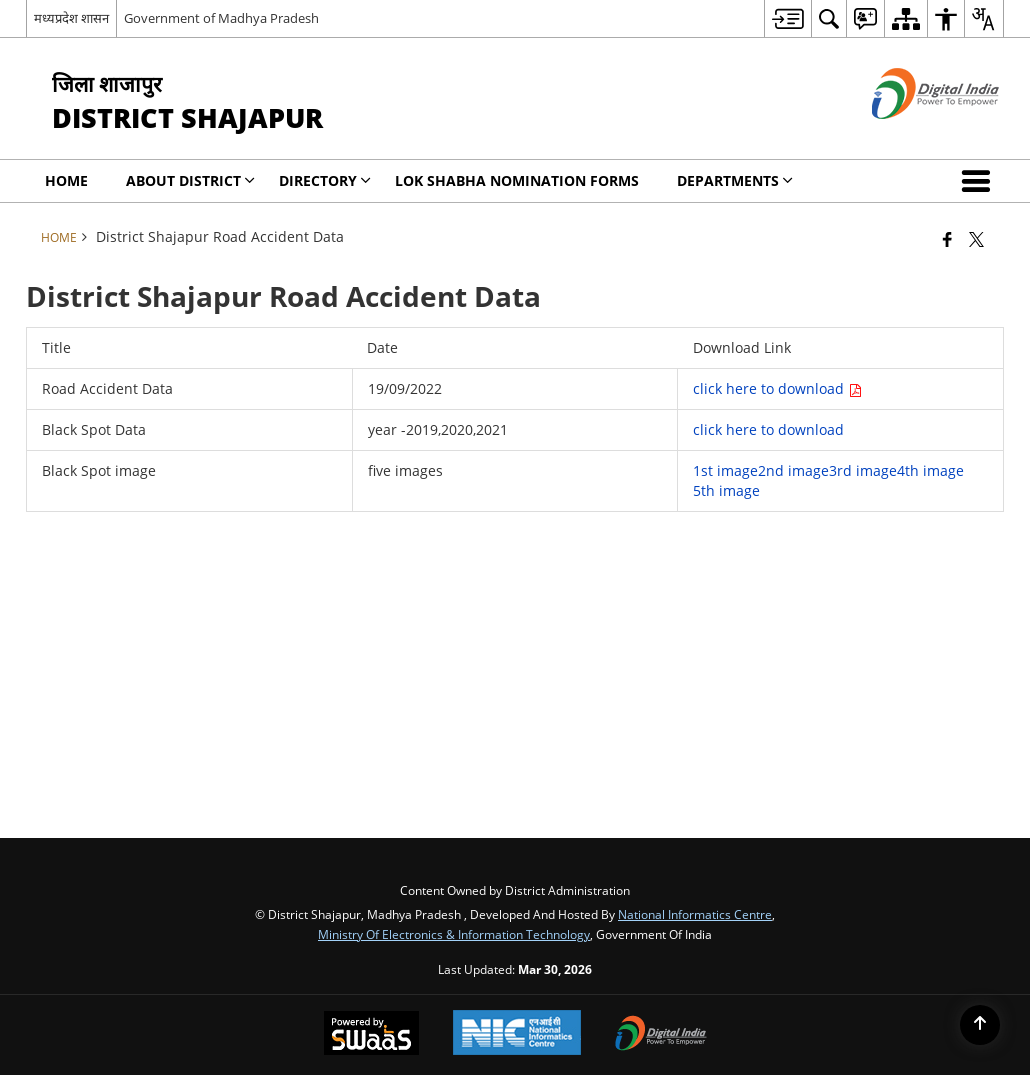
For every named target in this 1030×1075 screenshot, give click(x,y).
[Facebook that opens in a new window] (947, 239)
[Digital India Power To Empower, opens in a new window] (661, 1035)
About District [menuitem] (190, 180)
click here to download (777, 388)
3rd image (863, 470)
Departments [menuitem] (735, 180)
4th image (930, 470)
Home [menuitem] (66, 180)
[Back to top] (980, 1025)
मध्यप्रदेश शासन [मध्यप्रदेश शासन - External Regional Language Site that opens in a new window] (71, 18)
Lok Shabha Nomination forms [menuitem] (517, 180)
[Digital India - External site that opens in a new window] (910, 135)
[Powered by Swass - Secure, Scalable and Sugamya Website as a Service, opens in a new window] (371, 1035)
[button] (980, 181)
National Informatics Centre (695, 914)
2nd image (793, 470)
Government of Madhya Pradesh (221, 18)
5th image (726, 490)
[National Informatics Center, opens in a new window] (517, 1034)
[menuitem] (787, 18)
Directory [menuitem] (325, 180)
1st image (725, 470)
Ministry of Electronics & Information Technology (454, 934)
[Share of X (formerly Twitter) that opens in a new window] (976, 239)
